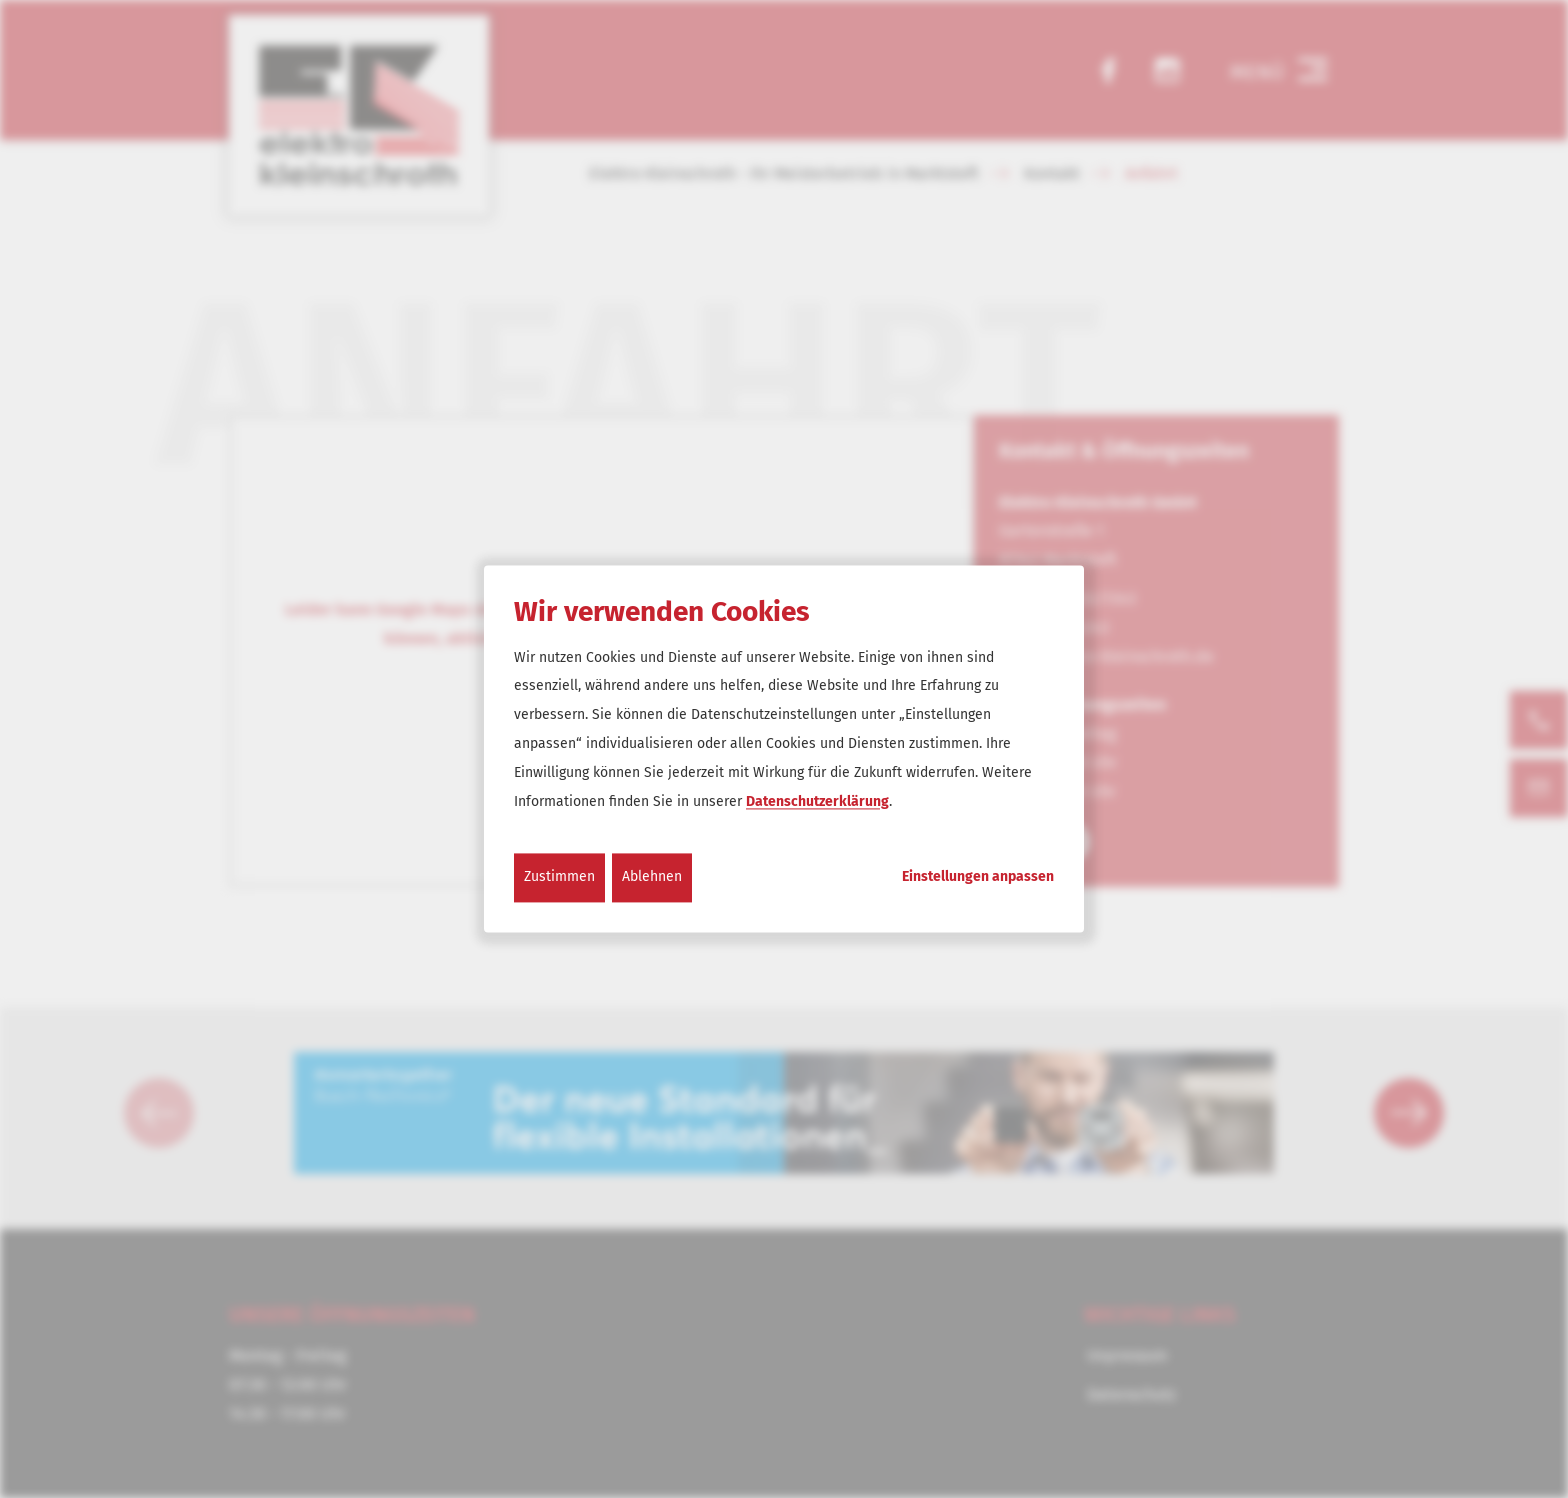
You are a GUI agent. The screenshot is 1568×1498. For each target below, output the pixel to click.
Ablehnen (652, 877)
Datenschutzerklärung (817, 801)
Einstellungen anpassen (978, 878)
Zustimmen (559, 877)
